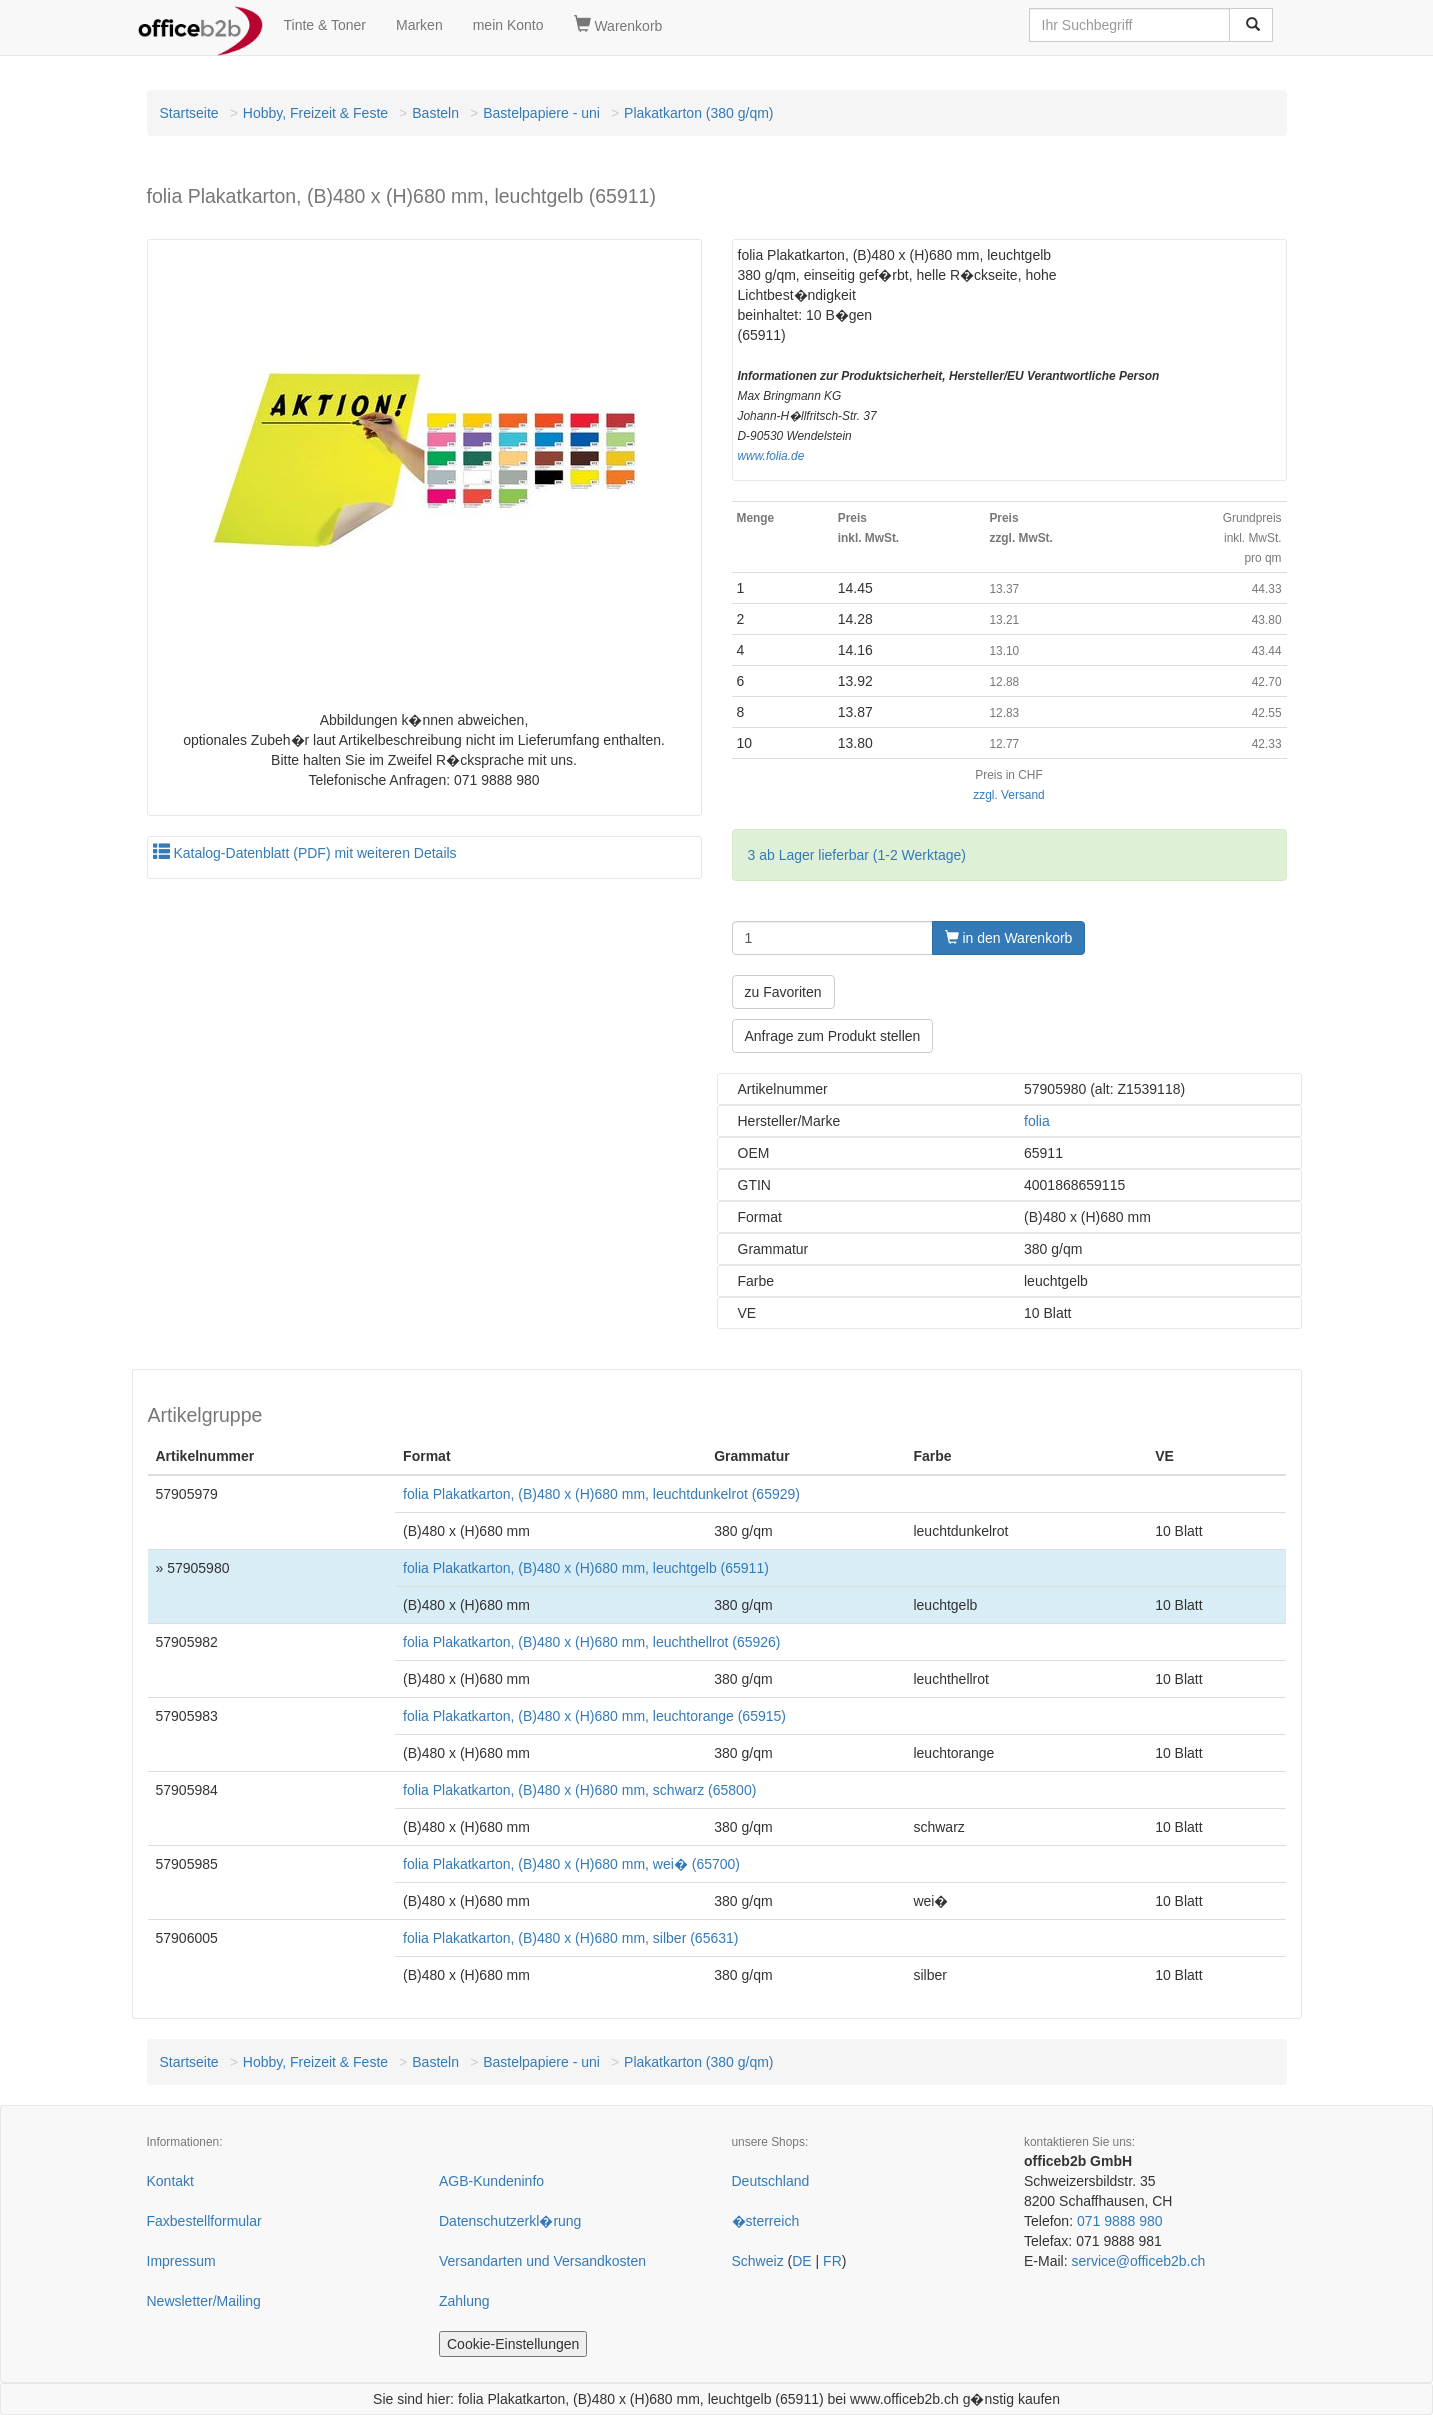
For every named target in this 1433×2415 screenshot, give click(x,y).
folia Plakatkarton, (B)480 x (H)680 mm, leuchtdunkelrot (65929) (601, 1494)
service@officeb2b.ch (1138, 2261)
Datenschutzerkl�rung (510, 2221)
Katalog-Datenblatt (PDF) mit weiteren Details (305, 853)
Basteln (435, 113)
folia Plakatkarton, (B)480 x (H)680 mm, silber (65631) (570, 1938)
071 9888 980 (1120, 2221)
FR (832, 2261)
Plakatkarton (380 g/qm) (698, 113)
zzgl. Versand (1008, 795)
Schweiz (758, 2261)
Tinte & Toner (325, 25)
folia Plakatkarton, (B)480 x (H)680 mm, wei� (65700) (571, 1864)
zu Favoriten (783, 992)
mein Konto (508, 25)
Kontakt (170, 2181)
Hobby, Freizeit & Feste (315, 113)
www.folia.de (771, 456)
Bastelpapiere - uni (541, 113)
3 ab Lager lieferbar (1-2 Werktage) (857, 855)
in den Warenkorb (1009, 938)
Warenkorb (618, 25)
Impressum (181, 2261)
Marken (419, 25)
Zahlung (464, 2301)
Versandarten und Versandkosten (542, 2261)
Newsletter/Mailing (204, 2301)
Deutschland (771, 2181)
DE (801, 2261)
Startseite (189, 113)
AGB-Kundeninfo (491, 2181)
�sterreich (766, 2221)
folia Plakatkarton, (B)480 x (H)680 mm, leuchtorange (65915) (594, 1716)
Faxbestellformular (204, 2221)
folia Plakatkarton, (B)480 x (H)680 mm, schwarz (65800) (579, 1790)
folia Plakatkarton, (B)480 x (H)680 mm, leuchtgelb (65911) (586, 1568)
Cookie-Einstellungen (513, 2344)
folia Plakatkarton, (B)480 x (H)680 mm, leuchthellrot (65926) (591, 1642)
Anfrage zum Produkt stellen (833, 1036)
